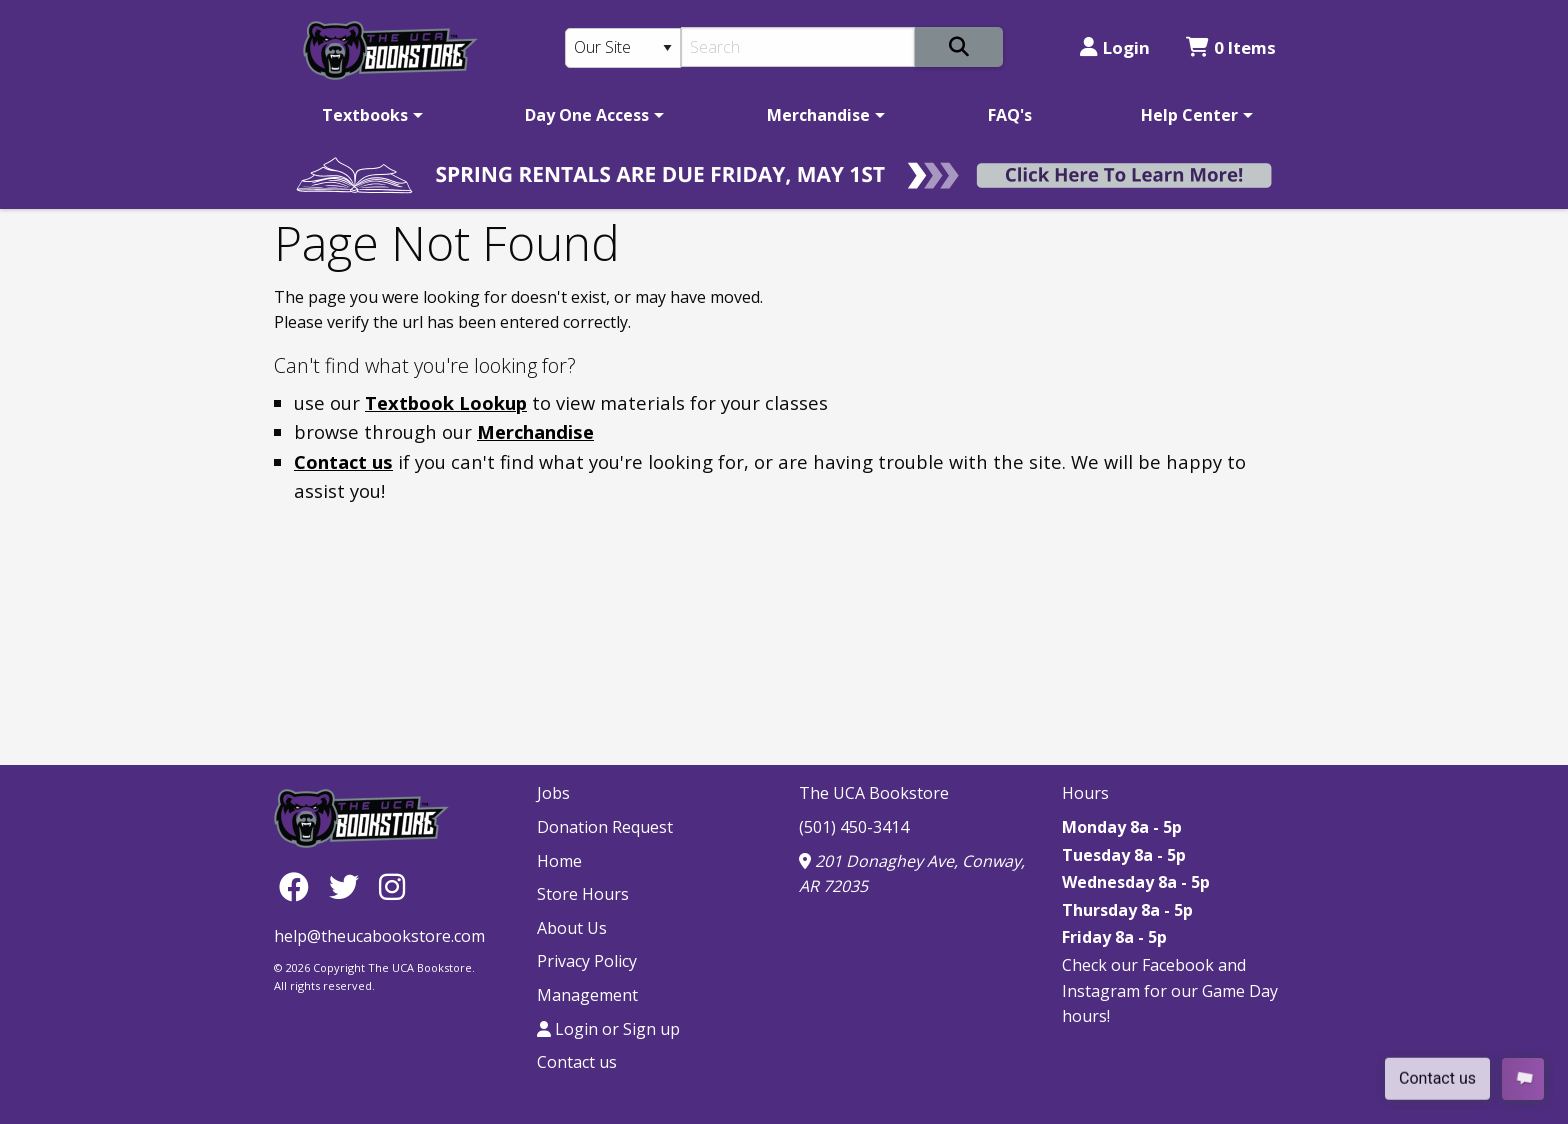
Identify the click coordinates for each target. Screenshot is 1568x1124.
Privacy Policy (587, 961)
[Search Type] (623, 48)
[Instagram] (392, 885)
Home (559, 861)
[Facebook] (299, 885)
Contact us (343, 461)
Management (587, 995)
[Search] (798, 47)
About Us (572, 928)
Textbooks (365, 115)
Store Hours (583, 894)
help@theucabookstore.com (379, 936)
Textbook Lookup (446, 402)
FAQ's (1010, 115)
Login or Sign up (608, 1029)
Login (1115, 47)
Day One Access (587, 115)
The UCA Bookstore (874, 793)
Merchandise (818, 115)
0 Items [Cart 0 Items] (1231, 47)
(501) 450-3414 (854, 827)
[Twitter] (349, 885)
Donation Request (605, 827)
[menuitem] (369, 115)
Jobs (553, 793)
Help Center (1189, 115)
